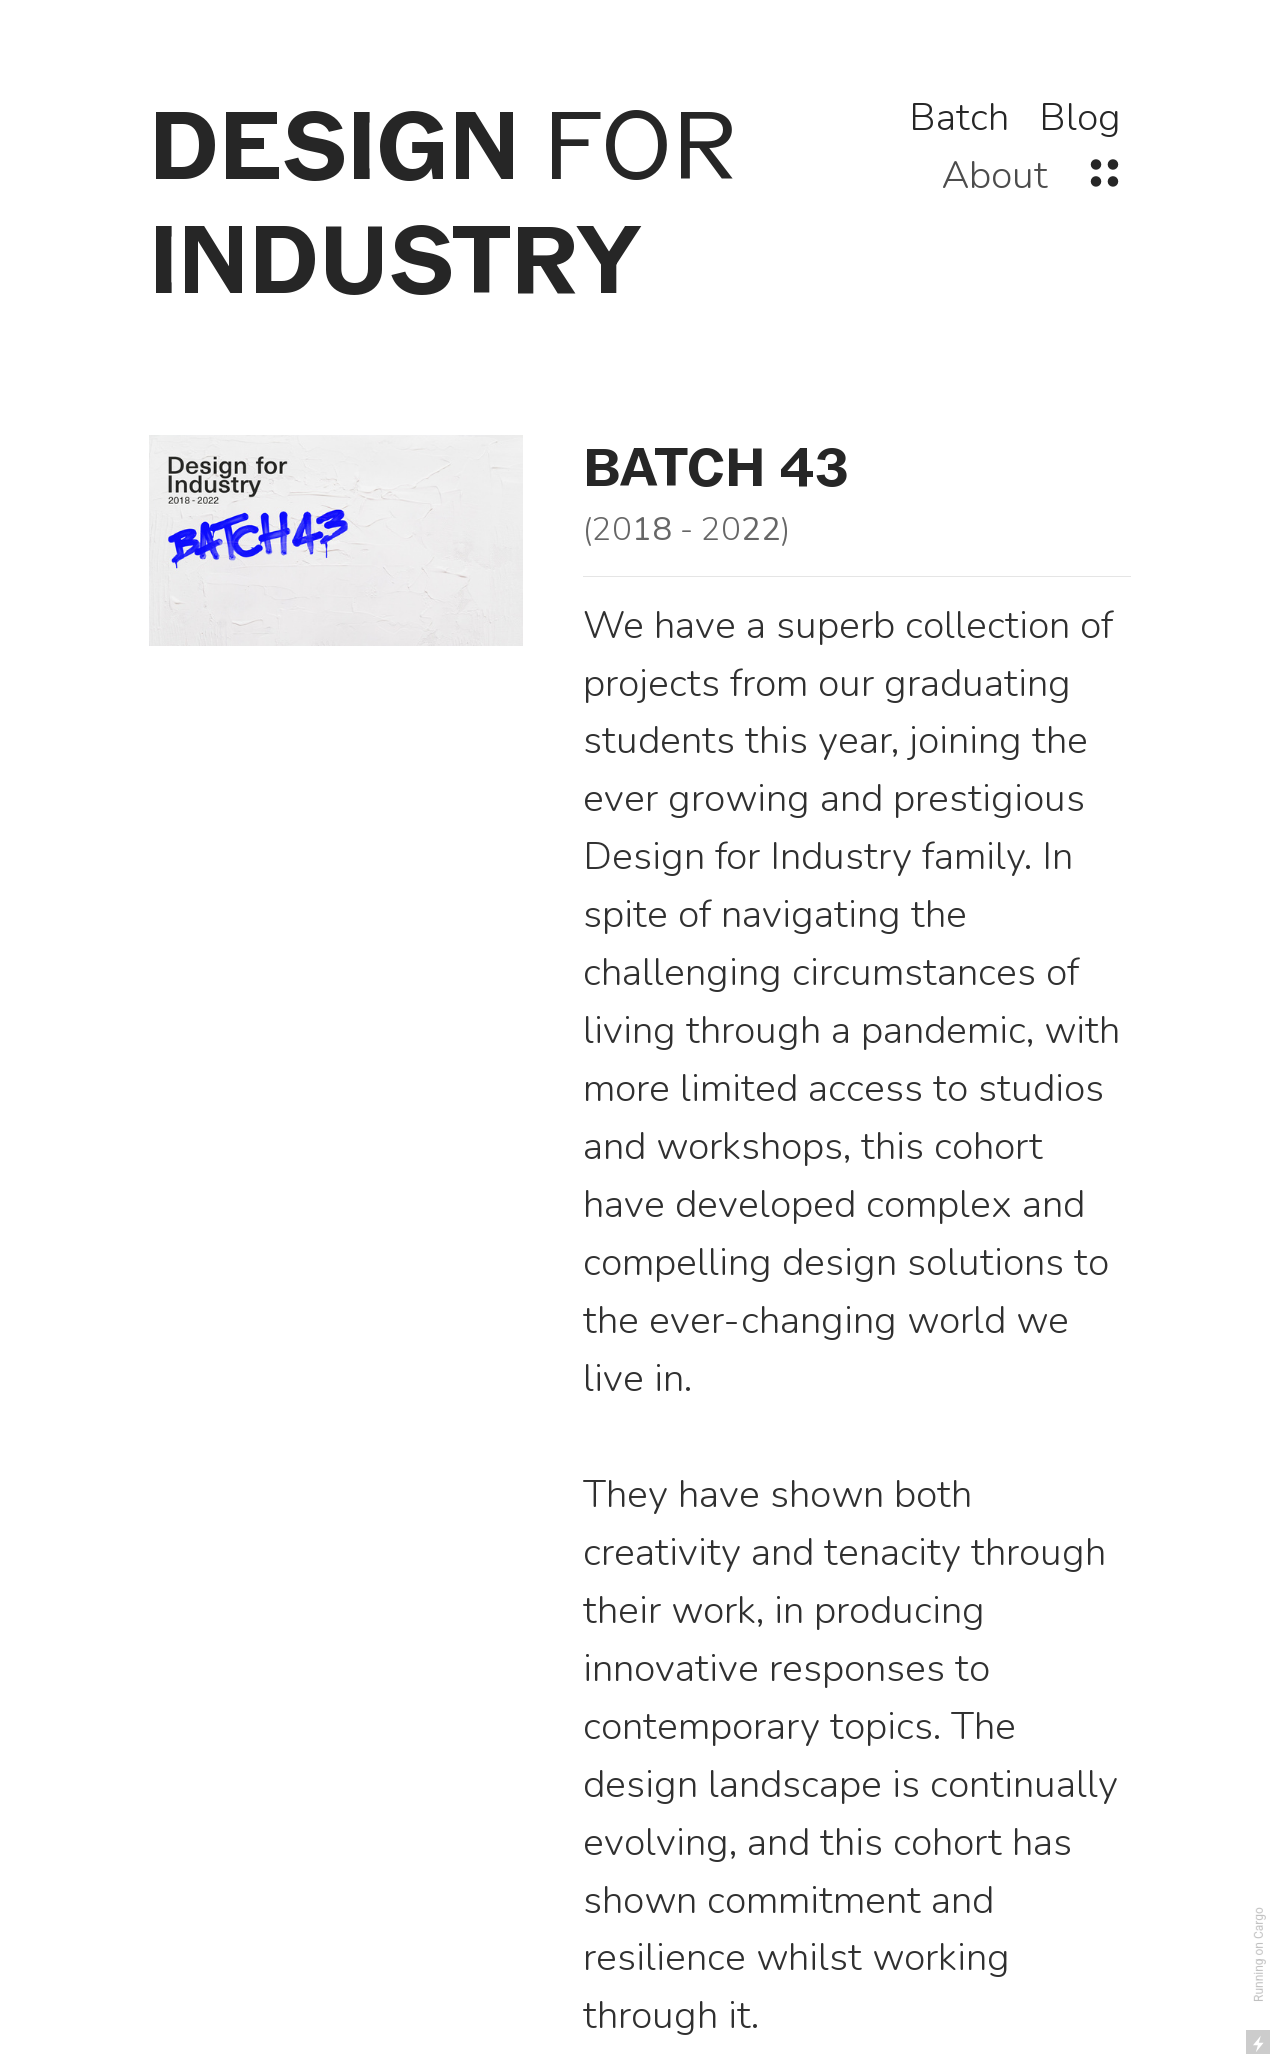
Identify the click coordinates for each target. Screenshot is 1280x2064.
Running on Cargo (1259, 1954)
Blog (1080, 117)
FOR (443, 203)
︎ (1104, 175)
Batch (959, 117)
